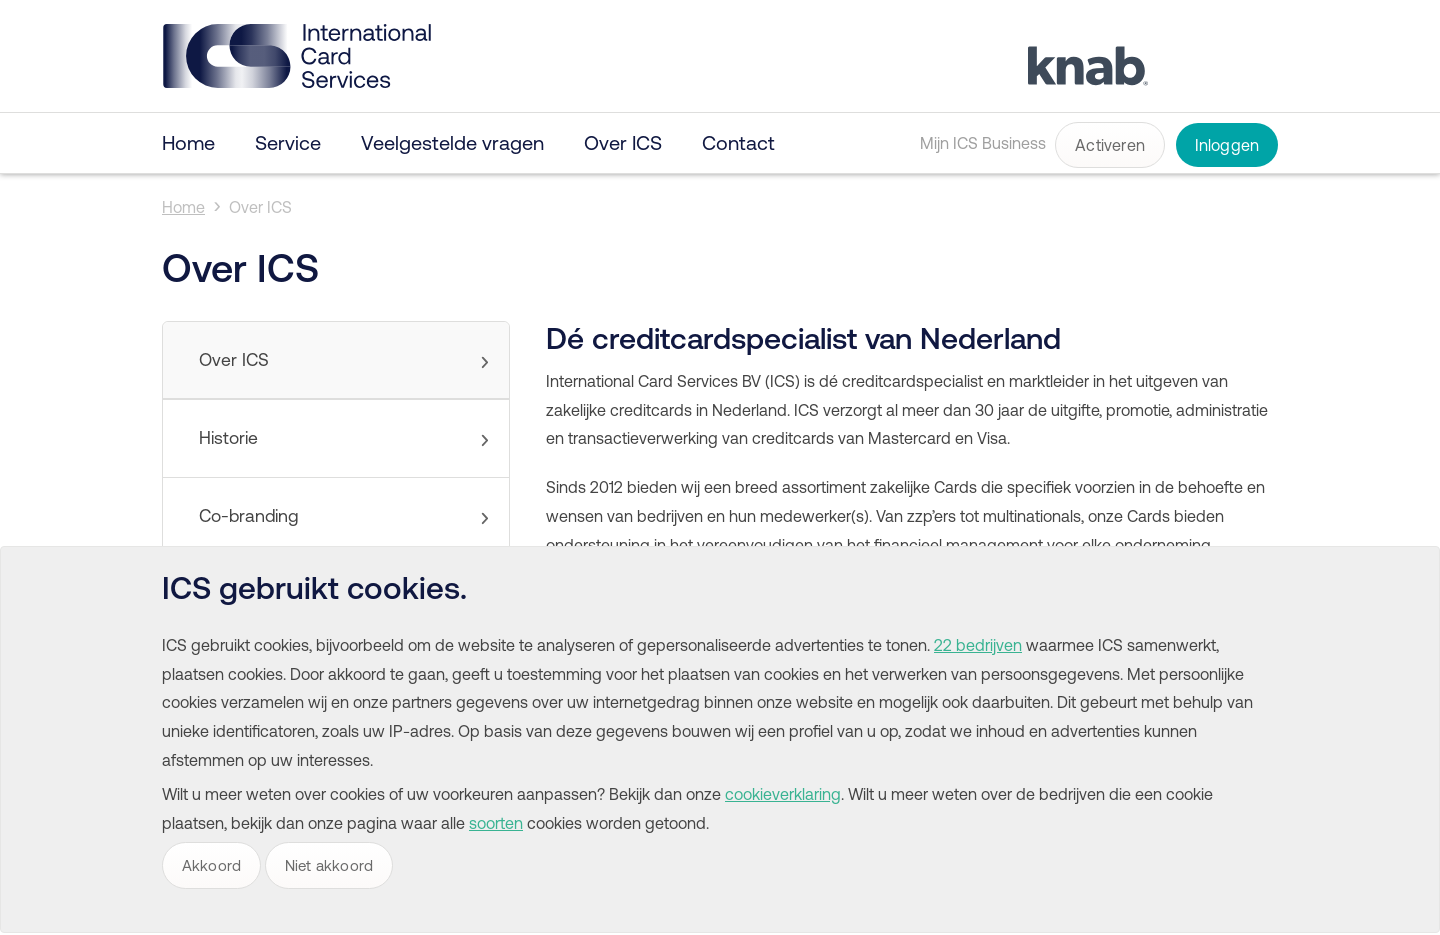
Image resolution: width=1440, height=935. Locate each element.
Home (188, 142)
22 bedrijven (978, 645)
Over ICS (623, 142)
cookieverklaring (783, 794)
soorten (496, 823)
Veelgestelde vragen (452, 142)
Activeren (1110, 145)
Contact (738, 142)
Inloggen (1227, 145)
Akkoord (211, 865)
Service (288, 142)
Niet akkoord (329, 865)
